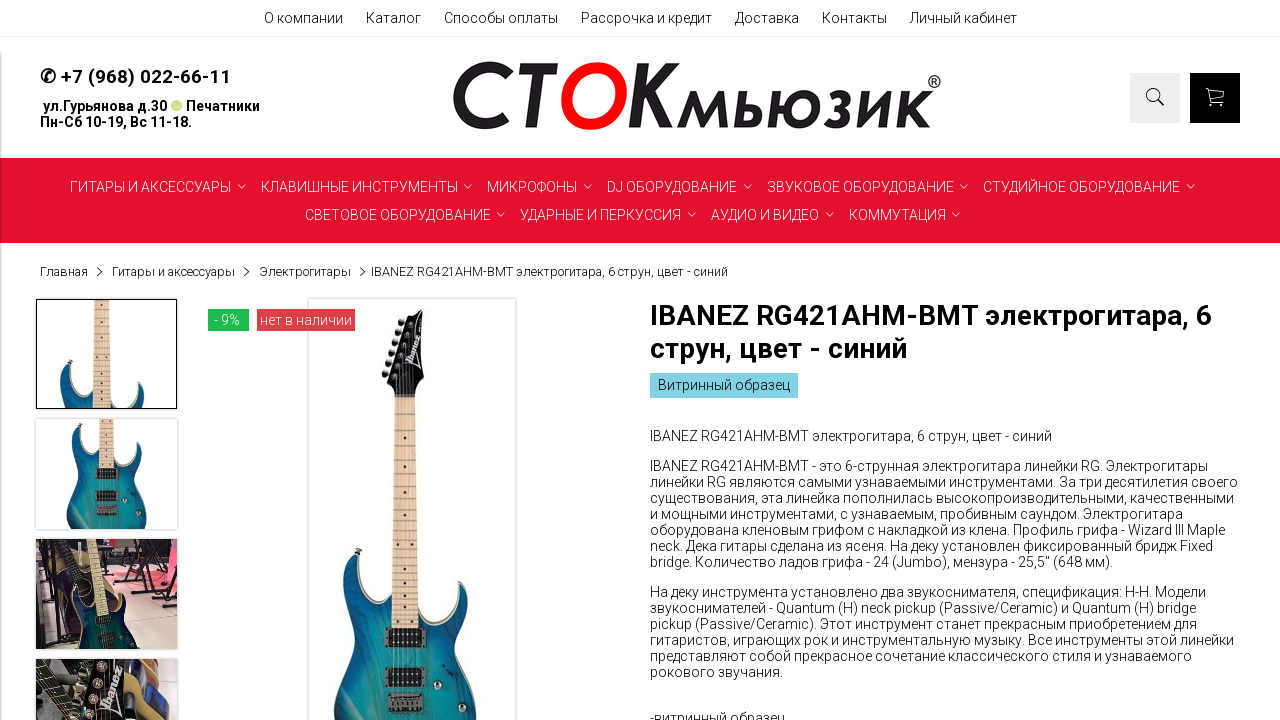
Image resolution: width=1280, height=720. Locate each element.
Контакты (854, 18)
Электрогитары (305, 271)
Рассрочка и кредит (646, 18)
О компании (303, 18)
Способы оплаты (501, 18)
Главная (64, 271)
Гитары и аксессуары (173, 271)
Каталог (393, 18)
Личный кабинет (963, 18)
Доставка (767, 18)
